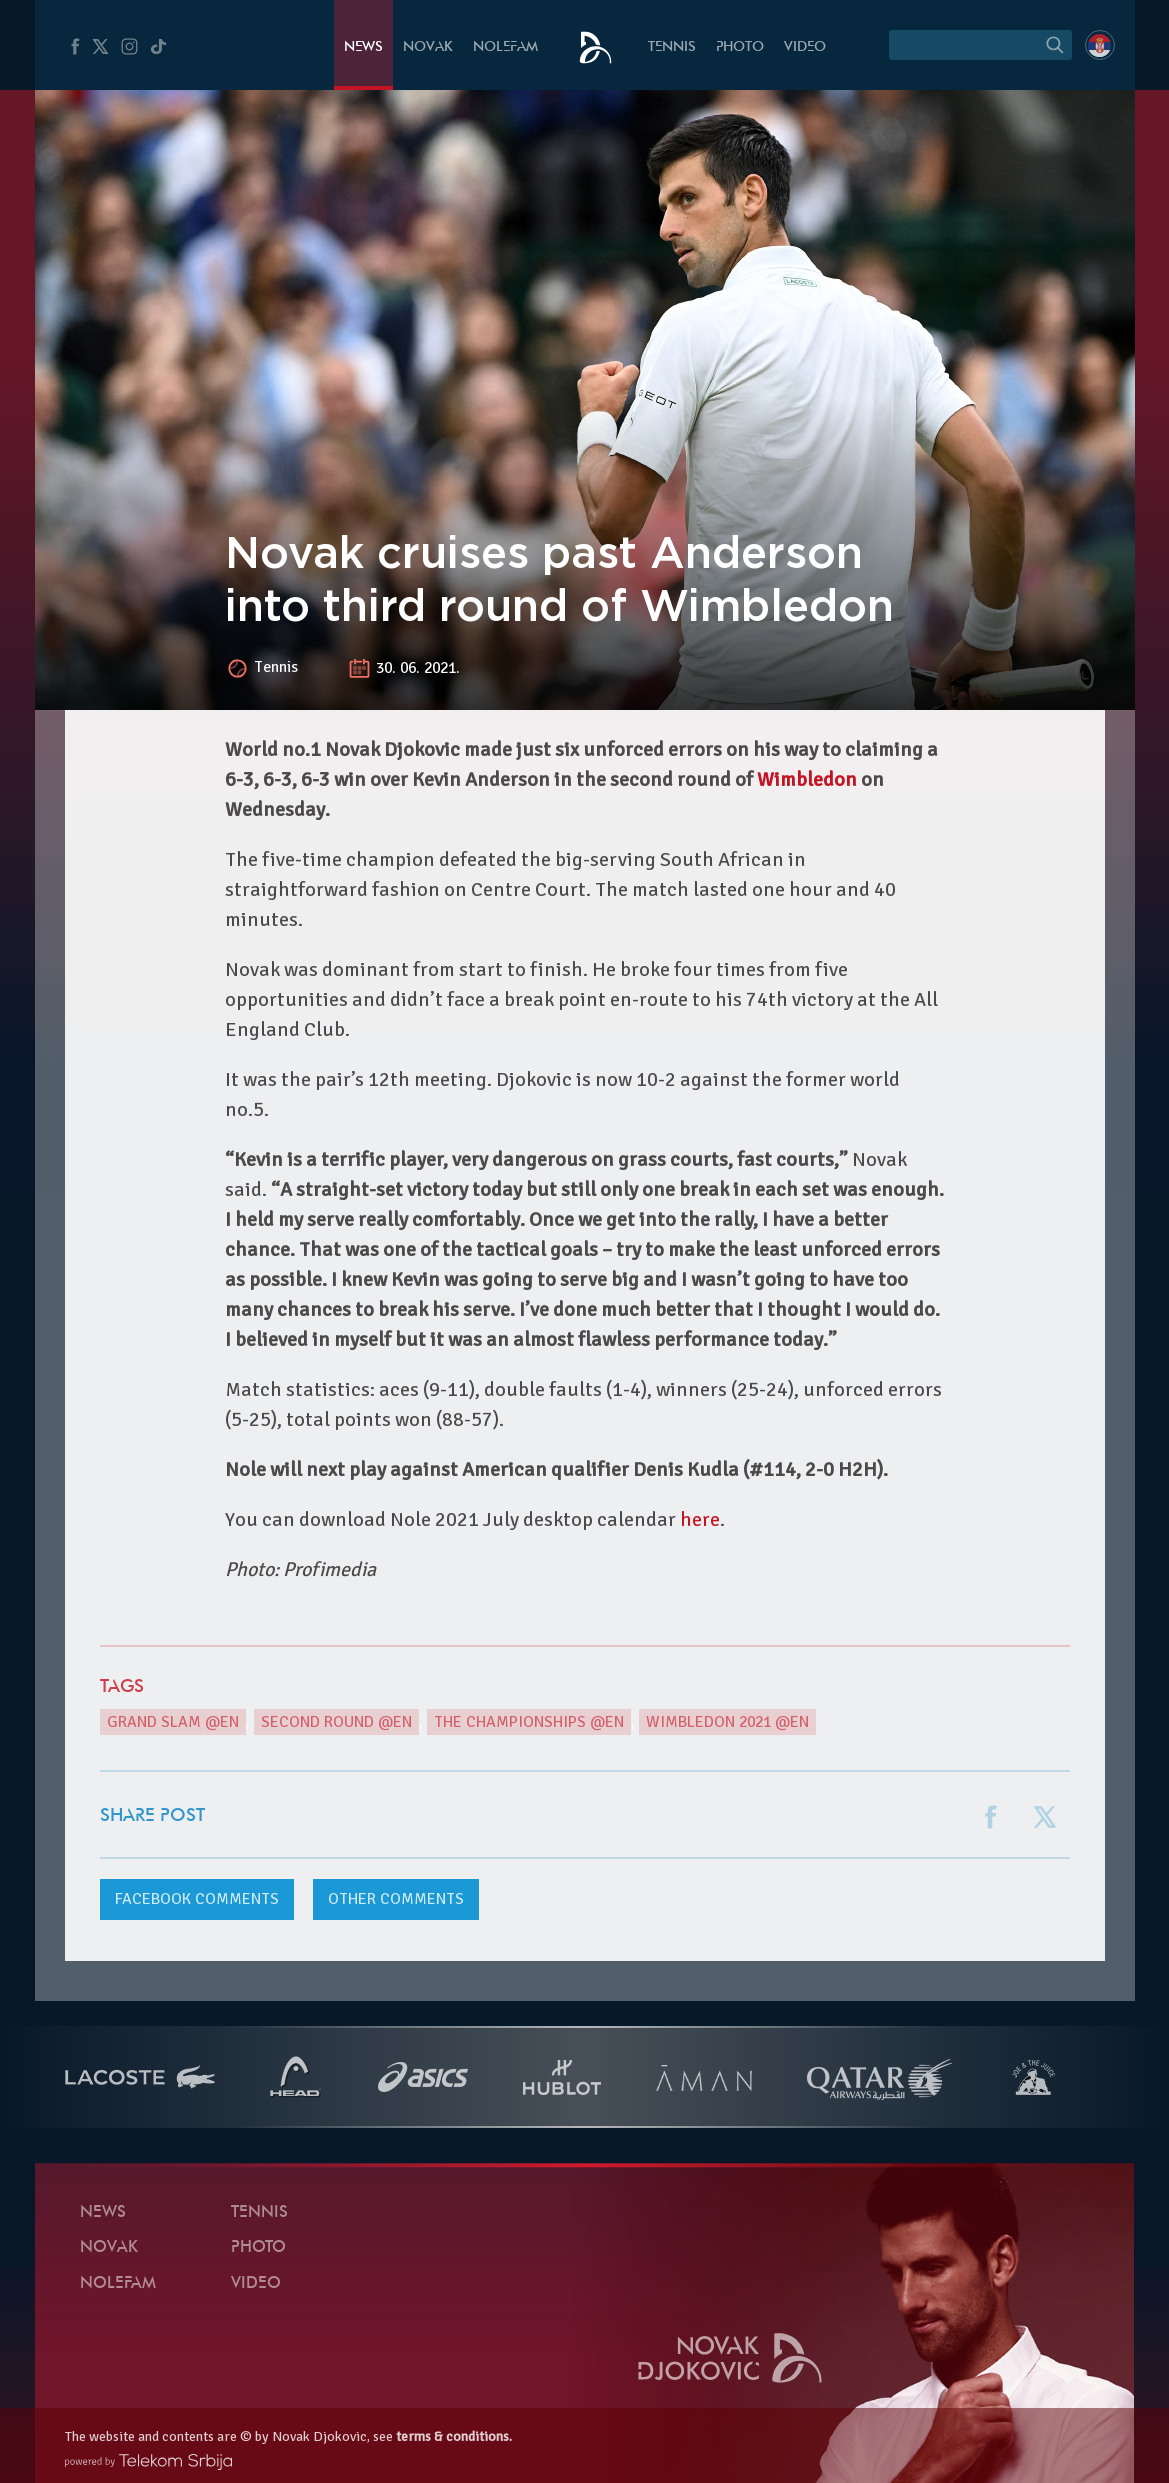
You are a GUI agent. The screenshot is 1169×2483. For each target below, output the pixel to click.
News (363, 47)
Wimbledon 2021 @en (727, 1722)
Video (805, 47)
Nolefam (505, 47)
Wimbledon (807, 779)
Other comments (396, 1899)
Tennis (672, 47)
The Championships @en (529, 1722)
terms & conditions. (454, 2436)
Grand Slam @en (173, 1722)
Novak (428, 47)
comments (197, 1899)
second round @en (336, 1722)
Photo (740, 47)
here (700, 1519)
